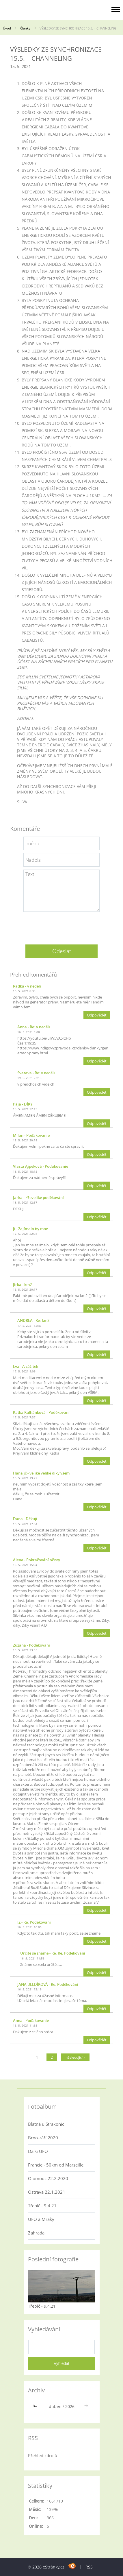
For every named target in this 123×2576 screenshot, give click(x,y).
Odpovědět (97, 1015)
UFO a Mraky (41, 2219)
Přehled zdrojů (42, 2455)
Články (25, 28)
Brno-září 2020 (43, 2137)
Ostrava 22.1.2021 (46, 2192)
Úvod (7, 28)
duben (55, 2406)
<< (36, 2406)
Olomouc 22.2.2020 (48, 2178)
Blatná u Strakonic (46, 2124)
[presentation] (61, 926)
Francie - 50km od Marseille (55, 2165)
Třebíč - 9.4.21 (42, 2205)
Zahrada (36, 2233)
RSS (89, 2567)
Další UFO (38, 2151)
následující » (75, 2057)
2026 (69, 2406)
